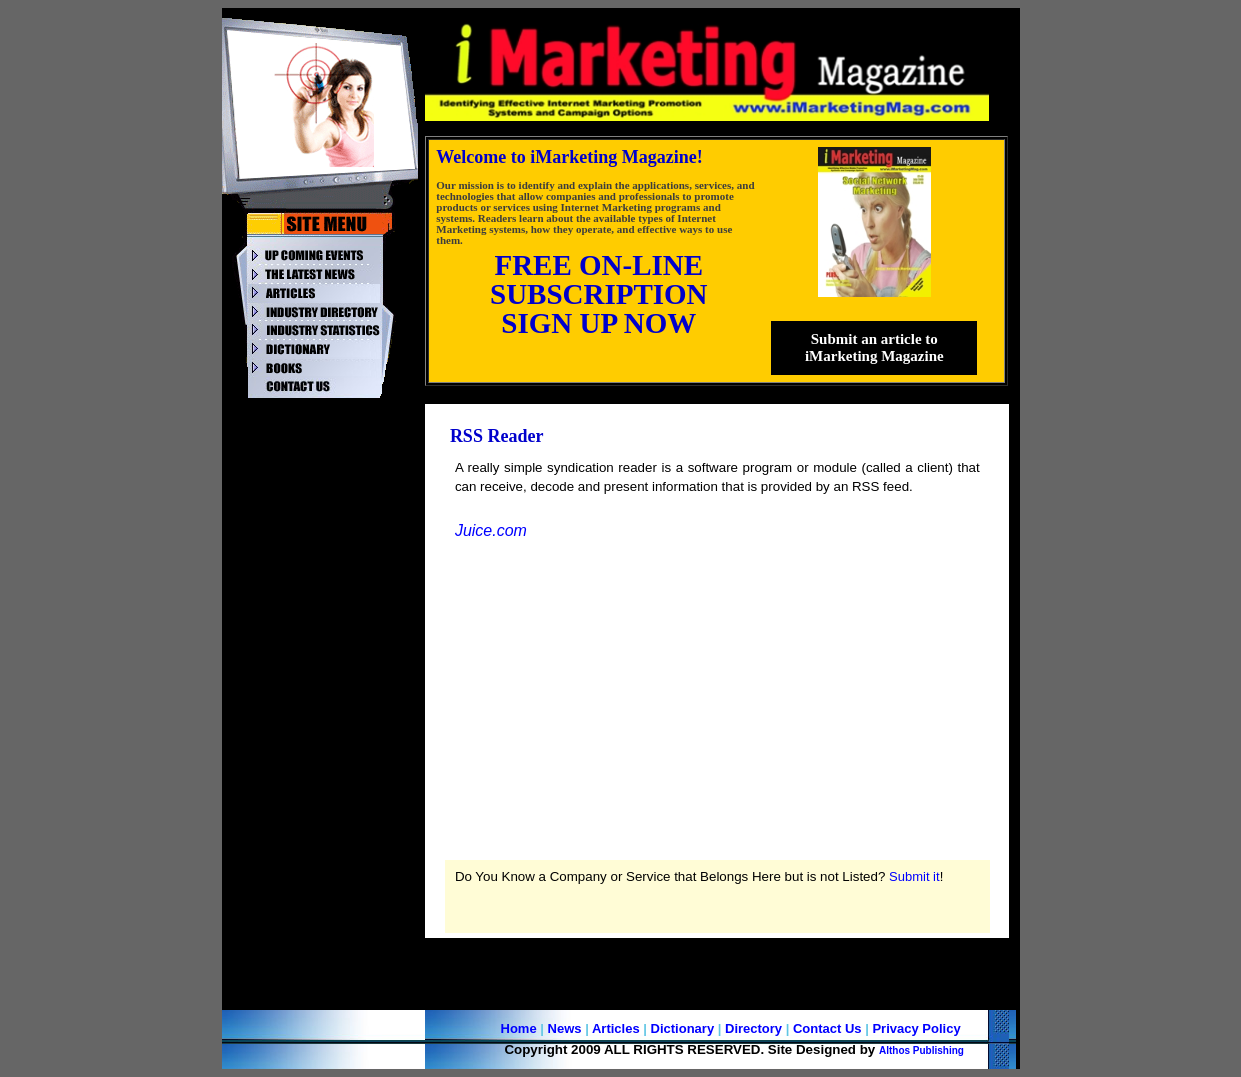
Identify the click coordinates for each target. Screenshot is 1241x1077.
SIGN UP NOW (598, 323)
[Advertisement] (323, 707)
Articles (616, 1028)
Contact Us (827, 1028)
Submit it (914, 876)
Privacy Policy (916, 1028)
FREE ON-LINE (598, 265)
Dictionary (683, 1028)
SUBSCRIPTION (599, 294)
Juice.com (491, 530)
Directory (753, 1028)
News (565, 1028)
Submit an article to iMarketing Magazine (874, 347)
